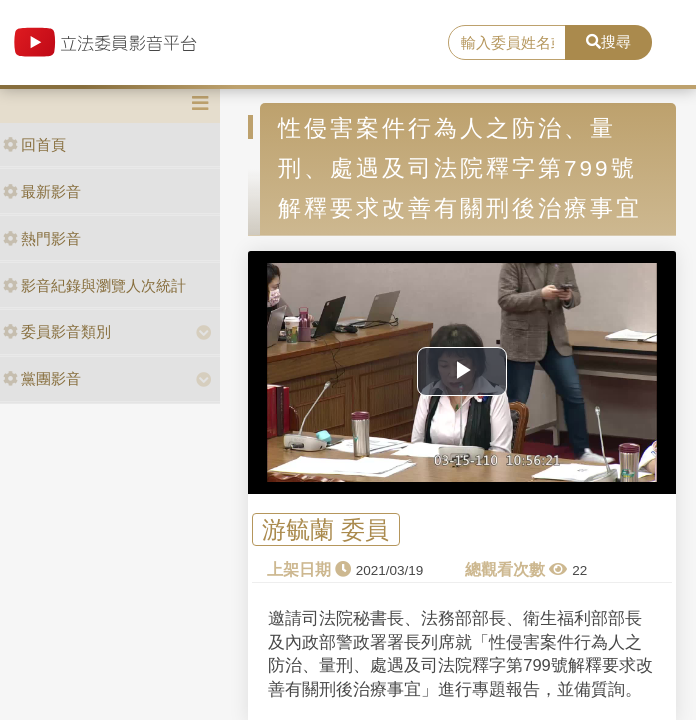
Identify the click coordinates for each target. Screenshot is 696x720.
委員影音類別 (57, 331)
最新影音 (42, 191)
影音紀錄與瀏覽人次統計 (94, 285)
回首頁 (34, 144)
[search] (507, 43)
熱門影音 (42, 238)
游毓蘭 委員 (325, 529)
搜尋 (608, 41)
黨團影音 (42, 378)
